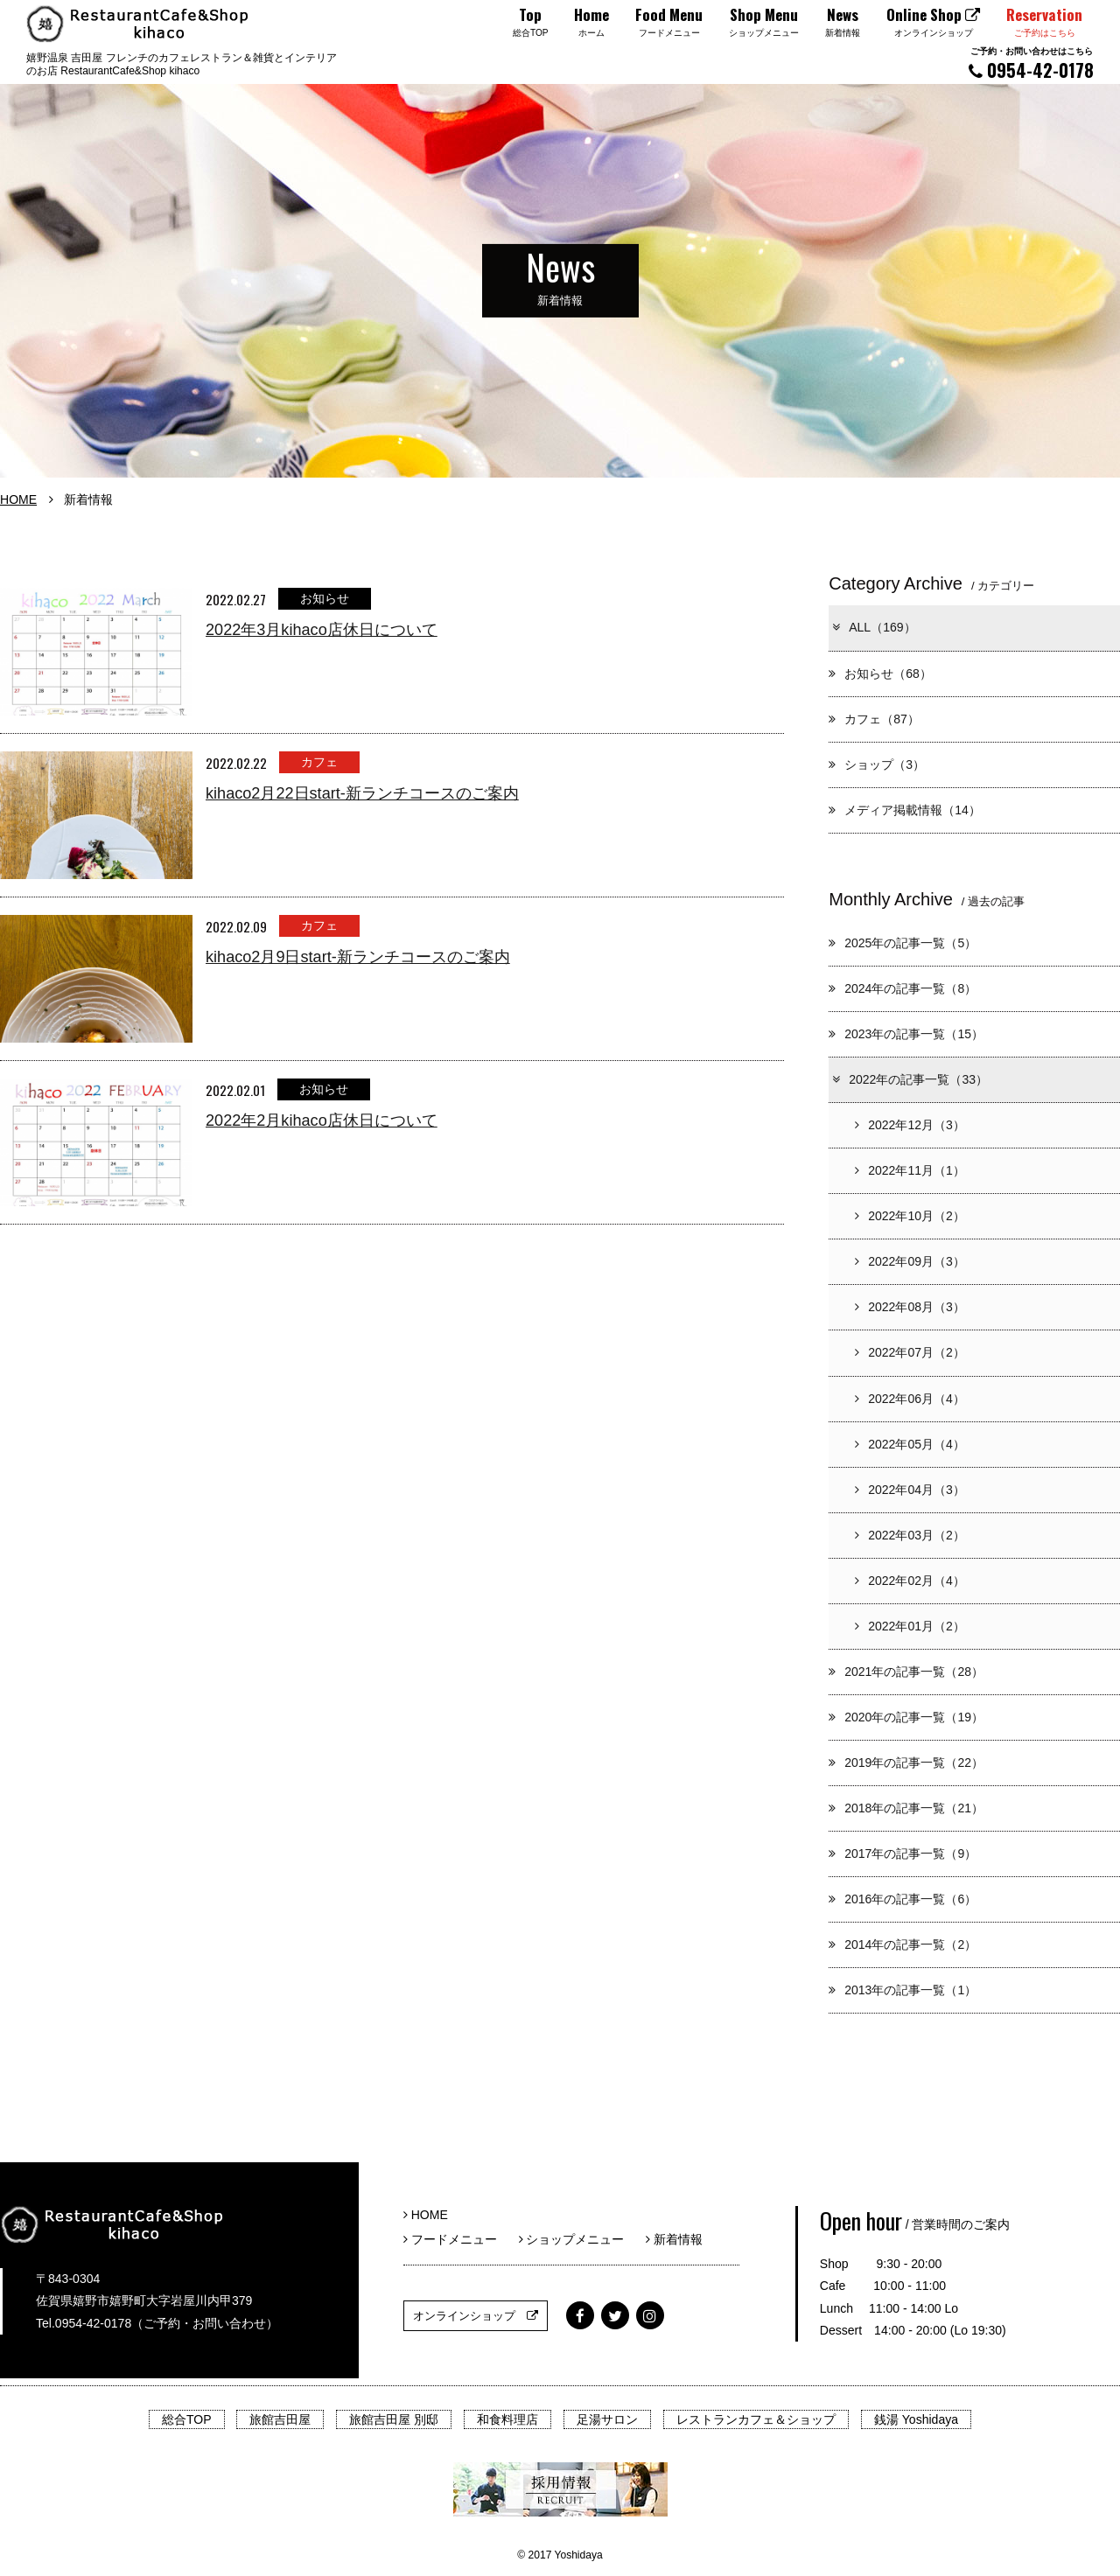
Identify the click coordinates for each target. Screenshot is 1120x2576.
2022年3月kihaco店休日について (322, 630)
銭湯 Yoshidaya (916, 2419)
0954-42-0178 (1031, 63)
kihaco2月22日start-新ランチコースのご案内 (362, 793)
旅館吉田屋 (280, 2419)
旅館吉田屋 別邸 (393, 2419)
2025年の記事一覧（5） (902, 943)
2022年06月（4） (910, 1399)
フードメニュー (456, 2239)
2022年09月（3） (910, 1261)
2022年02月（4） (910, 1581)
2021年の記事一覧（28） (906, 1672)
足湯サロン (607, 2419)
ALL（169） (872, 627)
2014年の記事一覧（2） (902, 1944)
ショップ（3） (877, 764)
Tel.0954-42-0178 (83, 2323)
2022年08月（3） (910, 1307)
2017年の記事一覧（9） (902, 1853)
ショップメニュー (578, 2239)
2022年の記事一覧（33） (909, 1079)
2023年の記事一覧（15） (906, 1034)
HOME (18, 499)
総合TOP (187, 2419)
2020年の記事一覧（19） (906, 1717)
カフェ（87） (874, 719)
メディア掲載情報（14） (905, 810)
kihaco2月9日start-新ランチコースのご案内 (358, 957)
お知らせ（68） (880, 674)
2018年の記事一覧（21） (906, 1808)
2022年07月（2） (910, 1352)
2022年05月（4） (910, 1444)
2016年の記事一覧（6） (902, 1899)
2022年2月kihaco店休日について (322, 1120)
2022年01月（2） (910, 1626)
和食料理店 (507, 2419)
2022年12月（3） (910, 1125)
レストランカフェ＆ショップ (756, 2419)
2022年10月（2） (910, 1216)
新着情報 (674, 2239)
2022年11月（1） (910, 1170)
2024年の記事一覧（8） (902, 988)
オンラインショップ (475, 2315)
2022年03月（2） (910, 1535)
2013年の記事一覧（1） (902, 1990)
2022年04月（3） (910, 1490)
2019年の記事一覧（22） (906, 1763)
